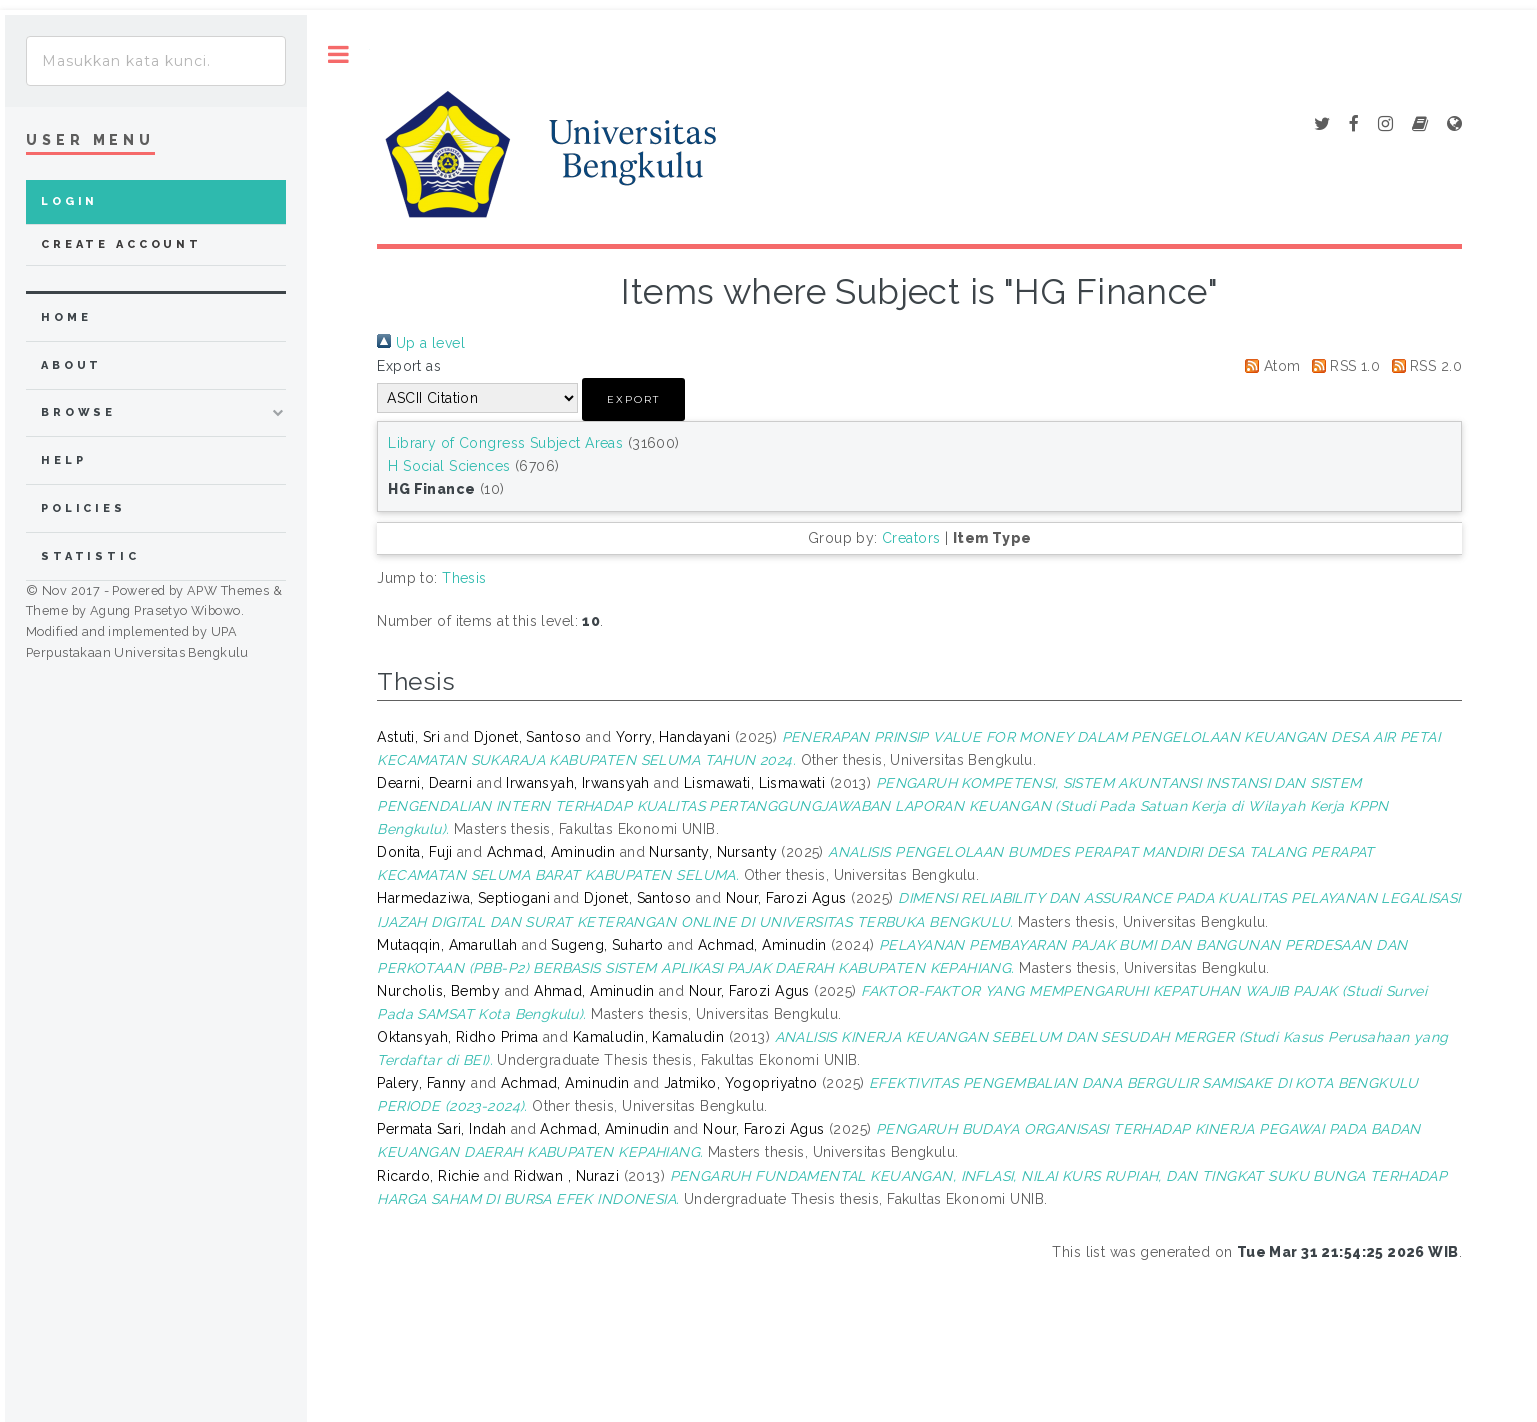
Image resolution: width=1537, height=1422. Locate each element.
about (71, 365)
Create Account (121, 244)
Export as (409, 366)
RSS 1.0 (1342, 366)
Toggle (338, 54)
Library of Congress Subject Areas (505, 443)
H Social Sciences (449, 466)
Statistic (90, 556)
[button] (633, 399)
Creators (911, 538)
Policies (83, 508)
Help (63, 460)
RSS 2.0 (1423, 366)
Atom (1269, 366)
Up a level (421, 343)
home (66, 317)
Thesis (464, 578)
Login (69, 201)
